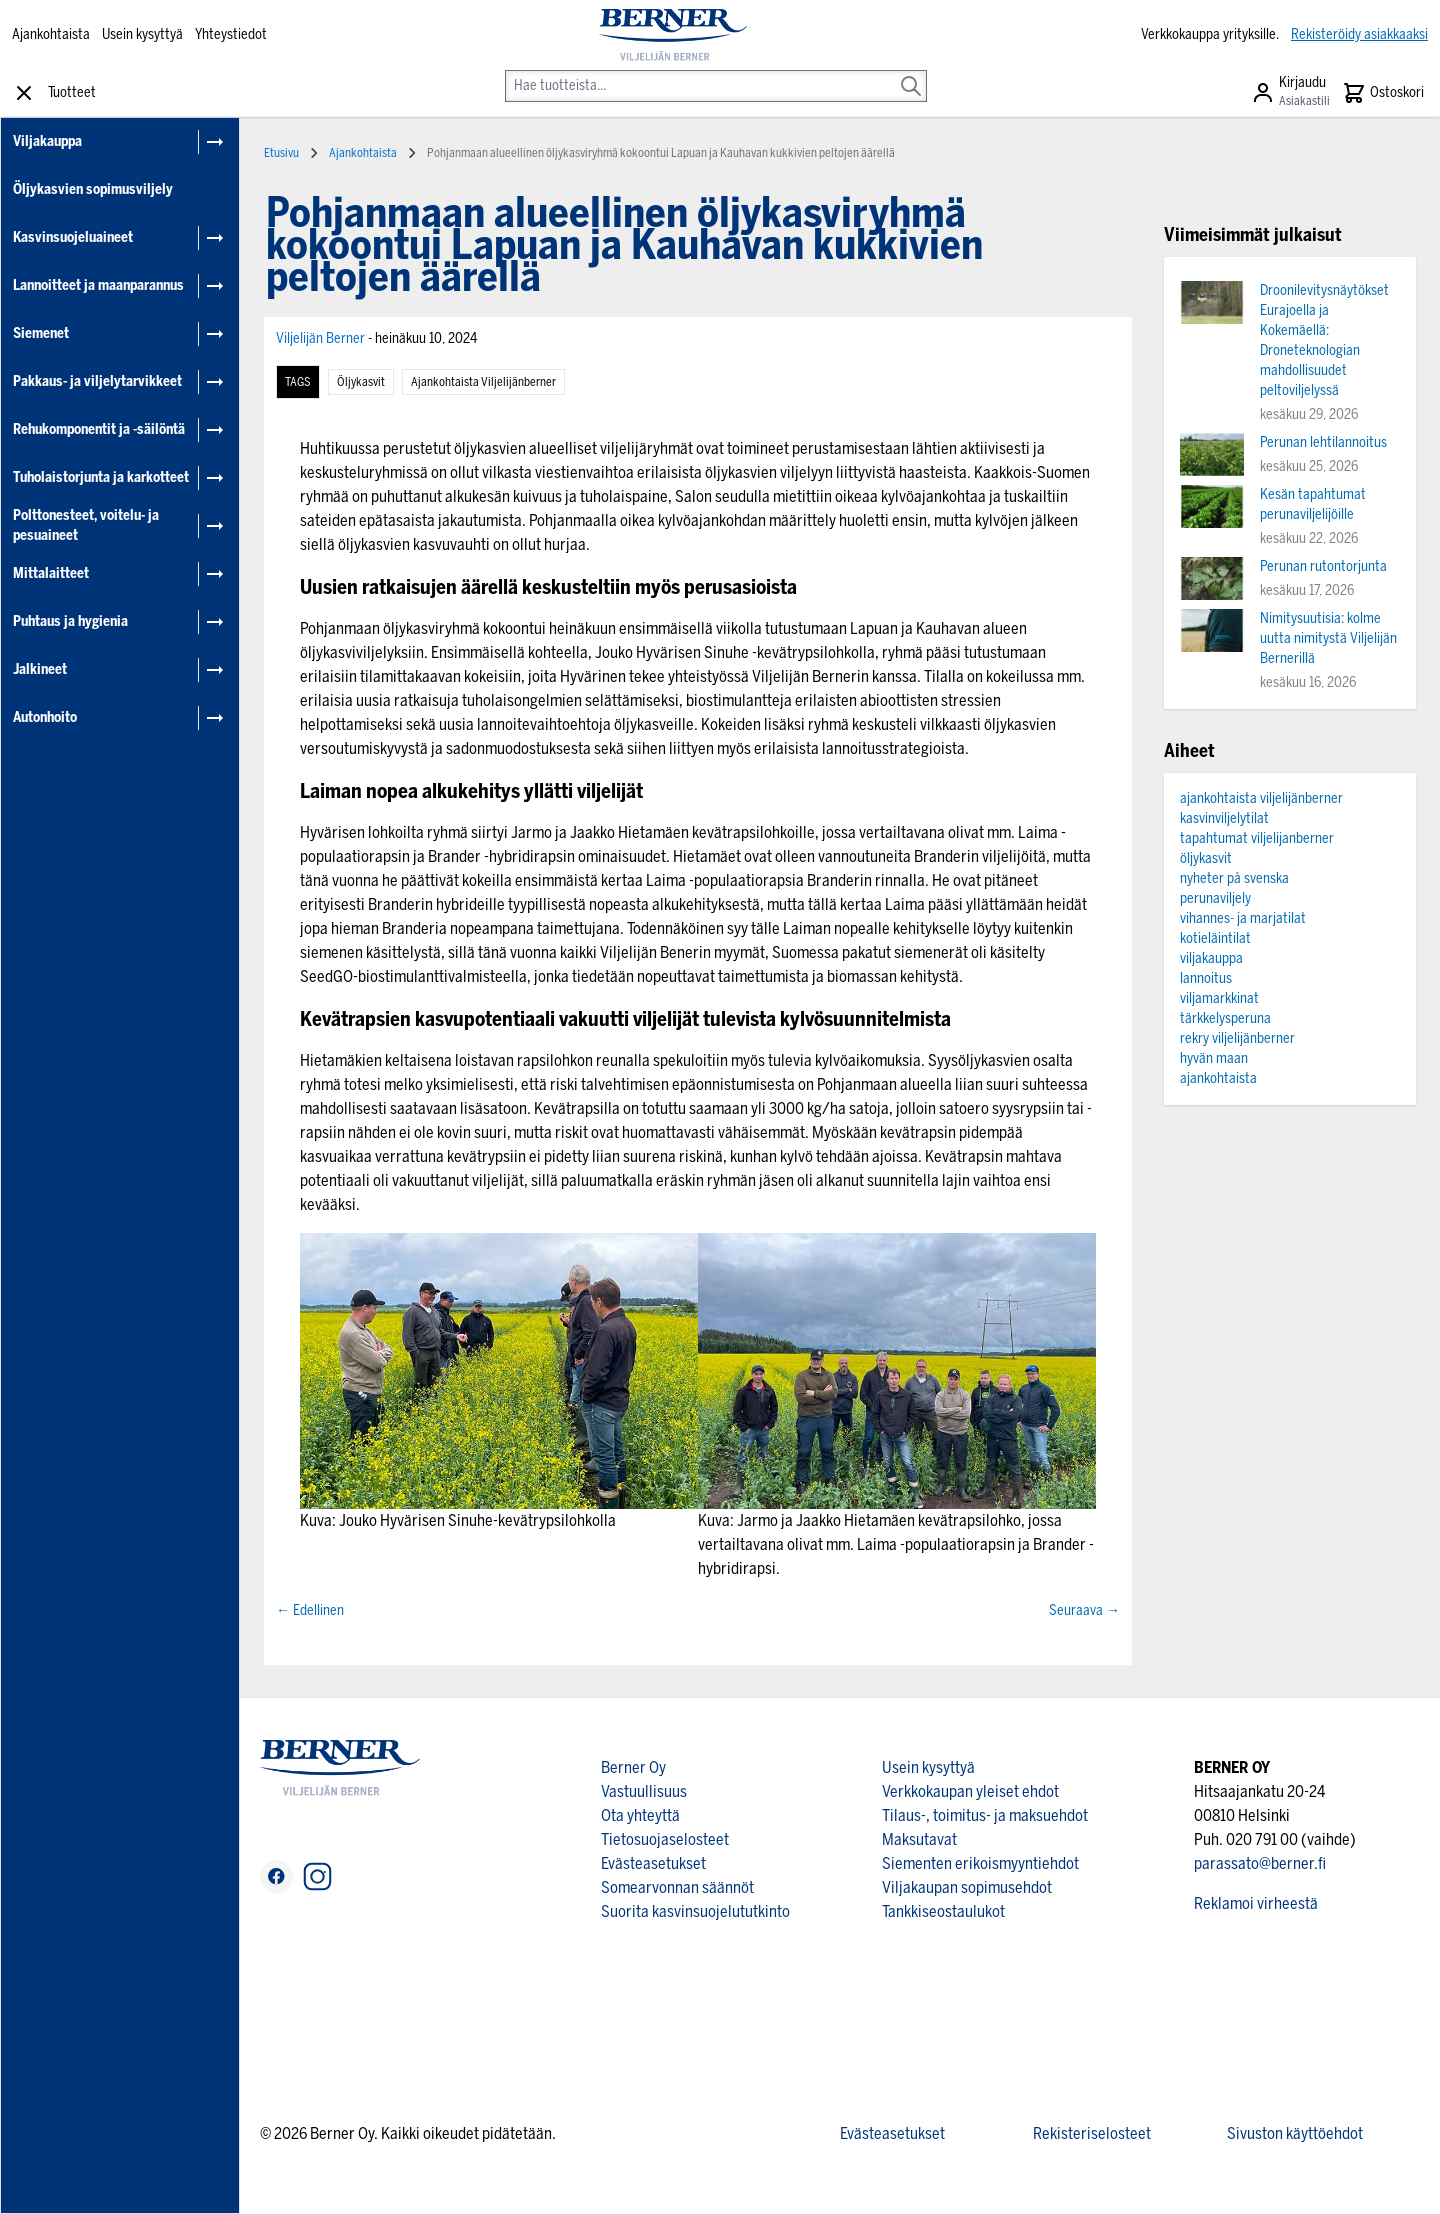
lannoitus (1206, 978)
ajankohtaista (1218, 1078)
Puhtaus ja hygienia (70, 621)
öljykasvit (361, 382)
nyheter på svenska (1234, 878)
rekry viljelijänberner (1237, 1038)
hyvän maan (1214, 1058)
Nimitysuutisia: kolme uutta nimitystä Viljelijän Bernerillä (1328, 638)
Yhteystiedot (231, 34)
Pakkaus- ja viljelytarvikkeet (97, 381)
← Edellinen (310, 1610)
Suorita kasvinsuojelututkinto (695, 1911)
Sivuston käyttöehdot (1295, 2133)
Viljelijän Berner (322, 338)
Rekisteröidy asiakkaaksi (1359, 34)
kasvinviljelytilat (1224, 818)
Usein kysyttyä (142, 34)
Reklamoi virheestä (1256, 1903)
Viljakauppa (47, 141)
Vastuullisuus (644, 1791)
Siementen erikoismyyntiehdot (980, 1863)
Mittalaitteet (51, 573)
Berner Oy (633, 1767)
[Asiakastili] (1290, 93)
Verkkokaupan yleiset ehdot (970, 1791)
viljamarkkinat (1219, 998)
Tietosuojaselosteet (665, 1839)
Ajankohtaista (51, 34)
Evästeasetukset (653, 1863)
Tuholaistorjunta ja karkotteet (101, 477)
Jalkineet (40, 669)
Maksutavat (919, 1839)
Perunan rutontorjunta (1323, 566)
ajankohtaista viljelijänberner (483, 382)
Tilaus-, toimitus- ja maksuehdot (985, 1815)
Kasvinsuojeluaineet (73, 237)
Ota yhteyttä (640, 1815)
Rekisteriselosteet (1092, 2133)
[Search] (911, 72)
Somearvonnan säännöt (677, 1887)
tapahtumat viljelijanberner (1257, 838)
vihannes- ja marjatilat (1243, 918)
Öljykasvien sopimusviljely (93, 189)
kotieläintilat (1215, 938)
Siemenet (41, 333)
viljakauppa (1211, 958)
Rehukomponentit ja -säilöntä (99, 429)
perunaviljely (1215, 898)
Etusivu (281, 153)
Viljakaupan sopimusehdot (967, 1887)
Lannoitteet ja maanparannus (98, 285)
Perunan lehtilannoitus (1323, 442)
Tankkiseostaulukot (943, 1911)
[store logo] (673, 35)
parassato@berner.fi (1260, 1863)
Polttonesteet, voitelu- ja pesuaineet (86, 525)
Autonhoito (45, 717)
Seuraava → (1084, 1610)
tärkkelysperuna (1225, 1018)
